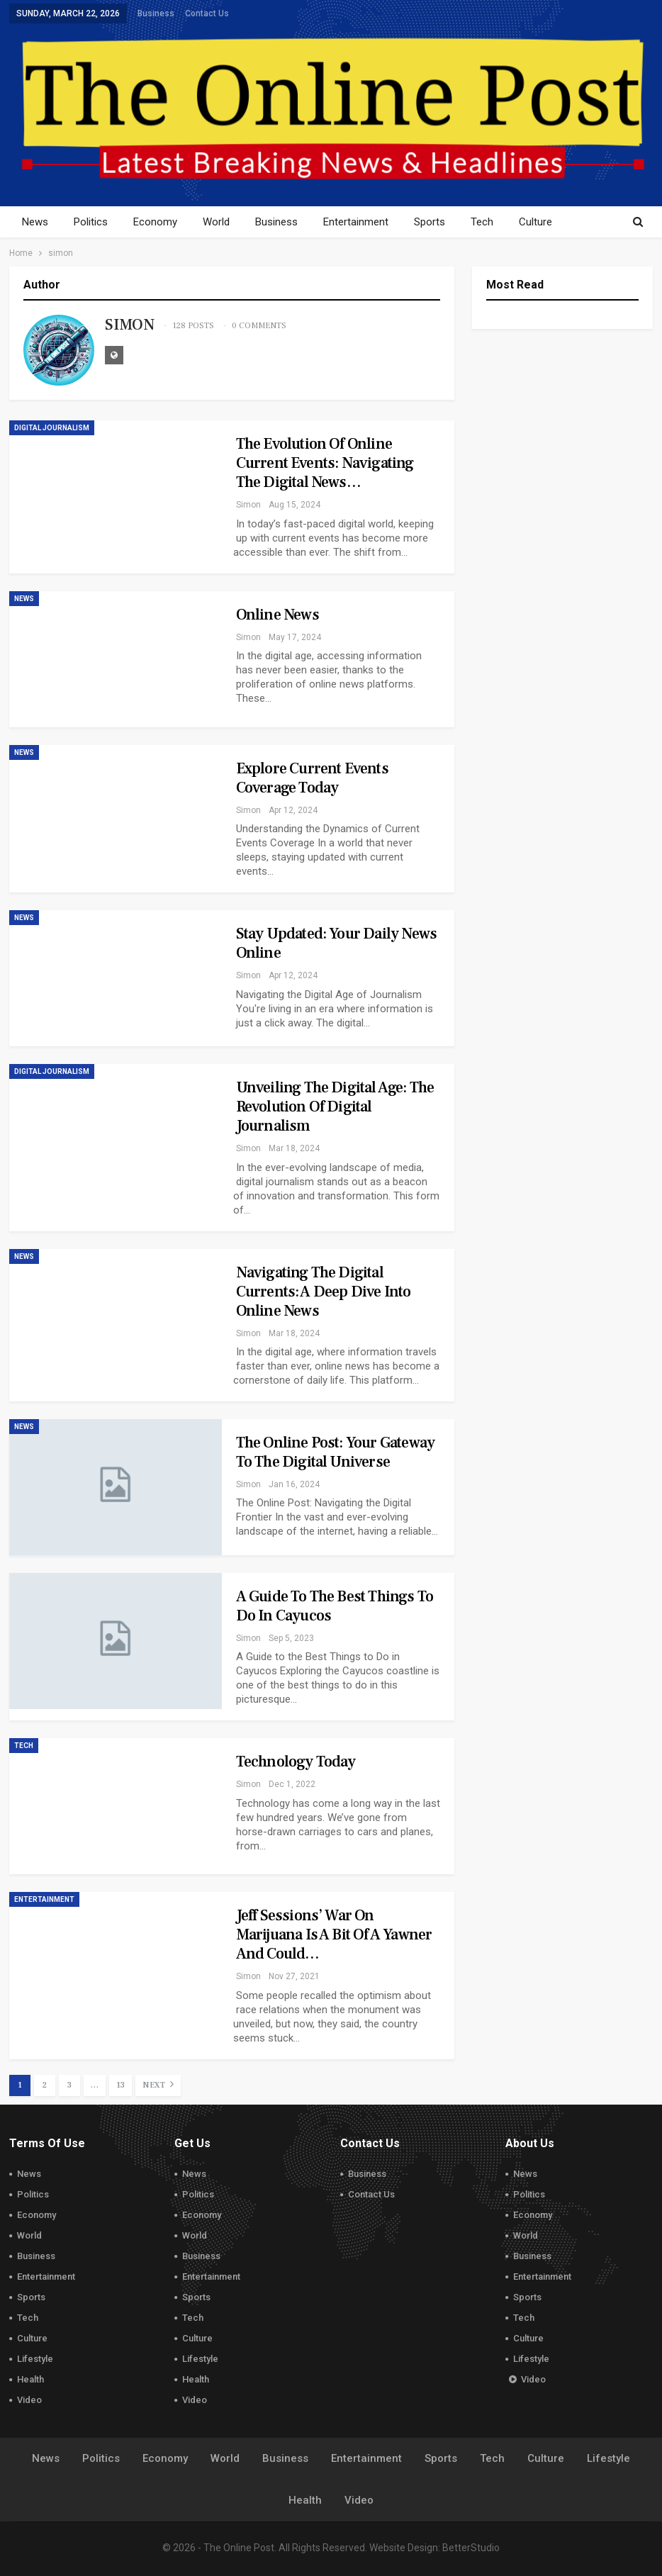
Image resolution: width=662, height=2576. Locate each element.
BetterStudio (471, 2547)
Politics (93, 221)
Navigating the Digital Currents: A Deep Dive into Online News (323, 1291)
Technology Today (296, 1761)
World (222, 221)
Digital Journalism (51, 428)
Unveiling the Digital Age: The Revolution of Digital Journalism (335, 1106)
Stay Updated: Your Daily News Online (336, 943)
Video (29, 2400)
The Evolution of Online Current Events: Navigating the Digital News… (325, 463)
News (35, 221)
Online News (277, 615)
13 (120, 2085)
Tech (497, 221)
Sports (442, 221)
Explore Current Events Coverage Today (312, 777)
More (548, 221)
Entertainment (366, 221)
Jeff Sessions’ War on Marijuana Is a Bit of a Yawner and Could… (334, 1934)
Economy (159, 221)
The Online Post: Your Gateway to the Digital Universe (335, 1452)
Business (156, 13)
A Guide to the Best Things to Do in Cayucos (335, 1605)
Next (158, 2084)
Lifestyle (35, 2358)
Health (30, 2379)
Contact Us (207, 13)
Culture (32, 2338)
